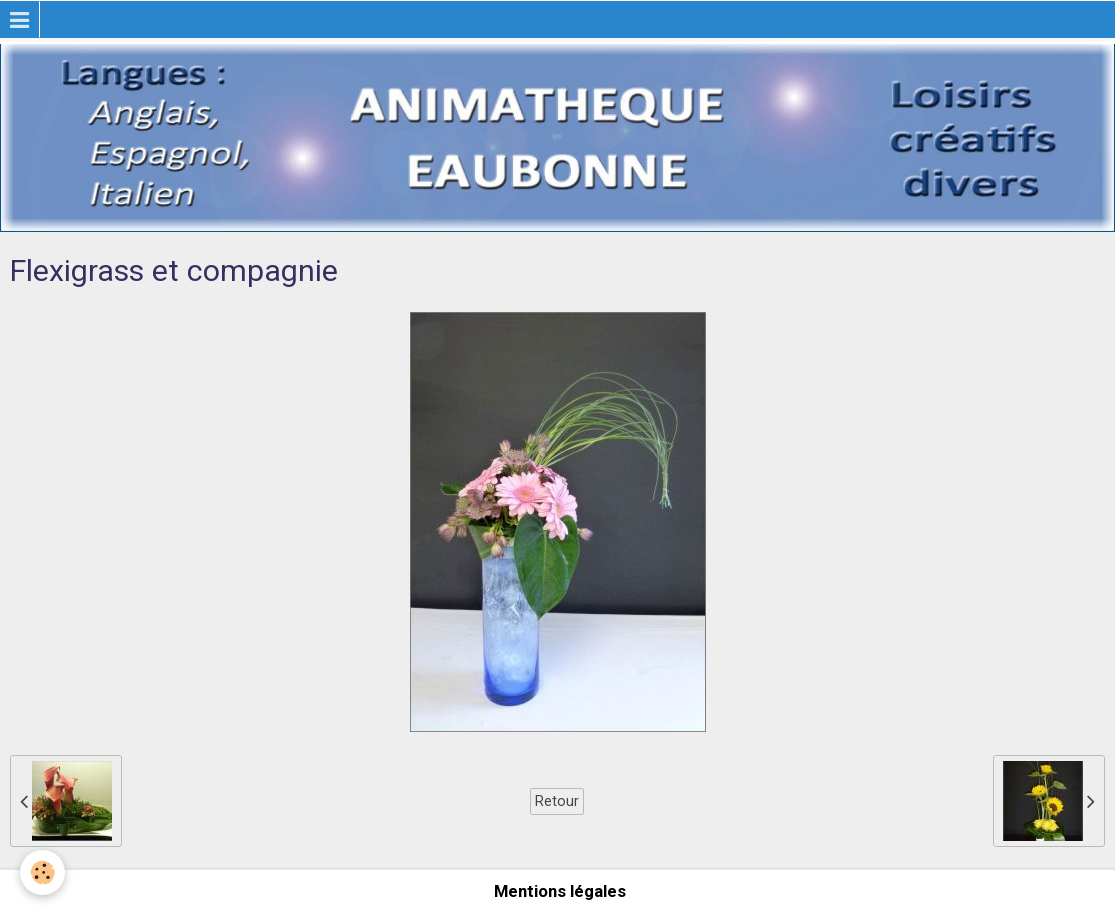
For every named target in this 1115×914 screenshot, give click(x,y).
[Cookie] (42, 872)
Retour (557, 801)
